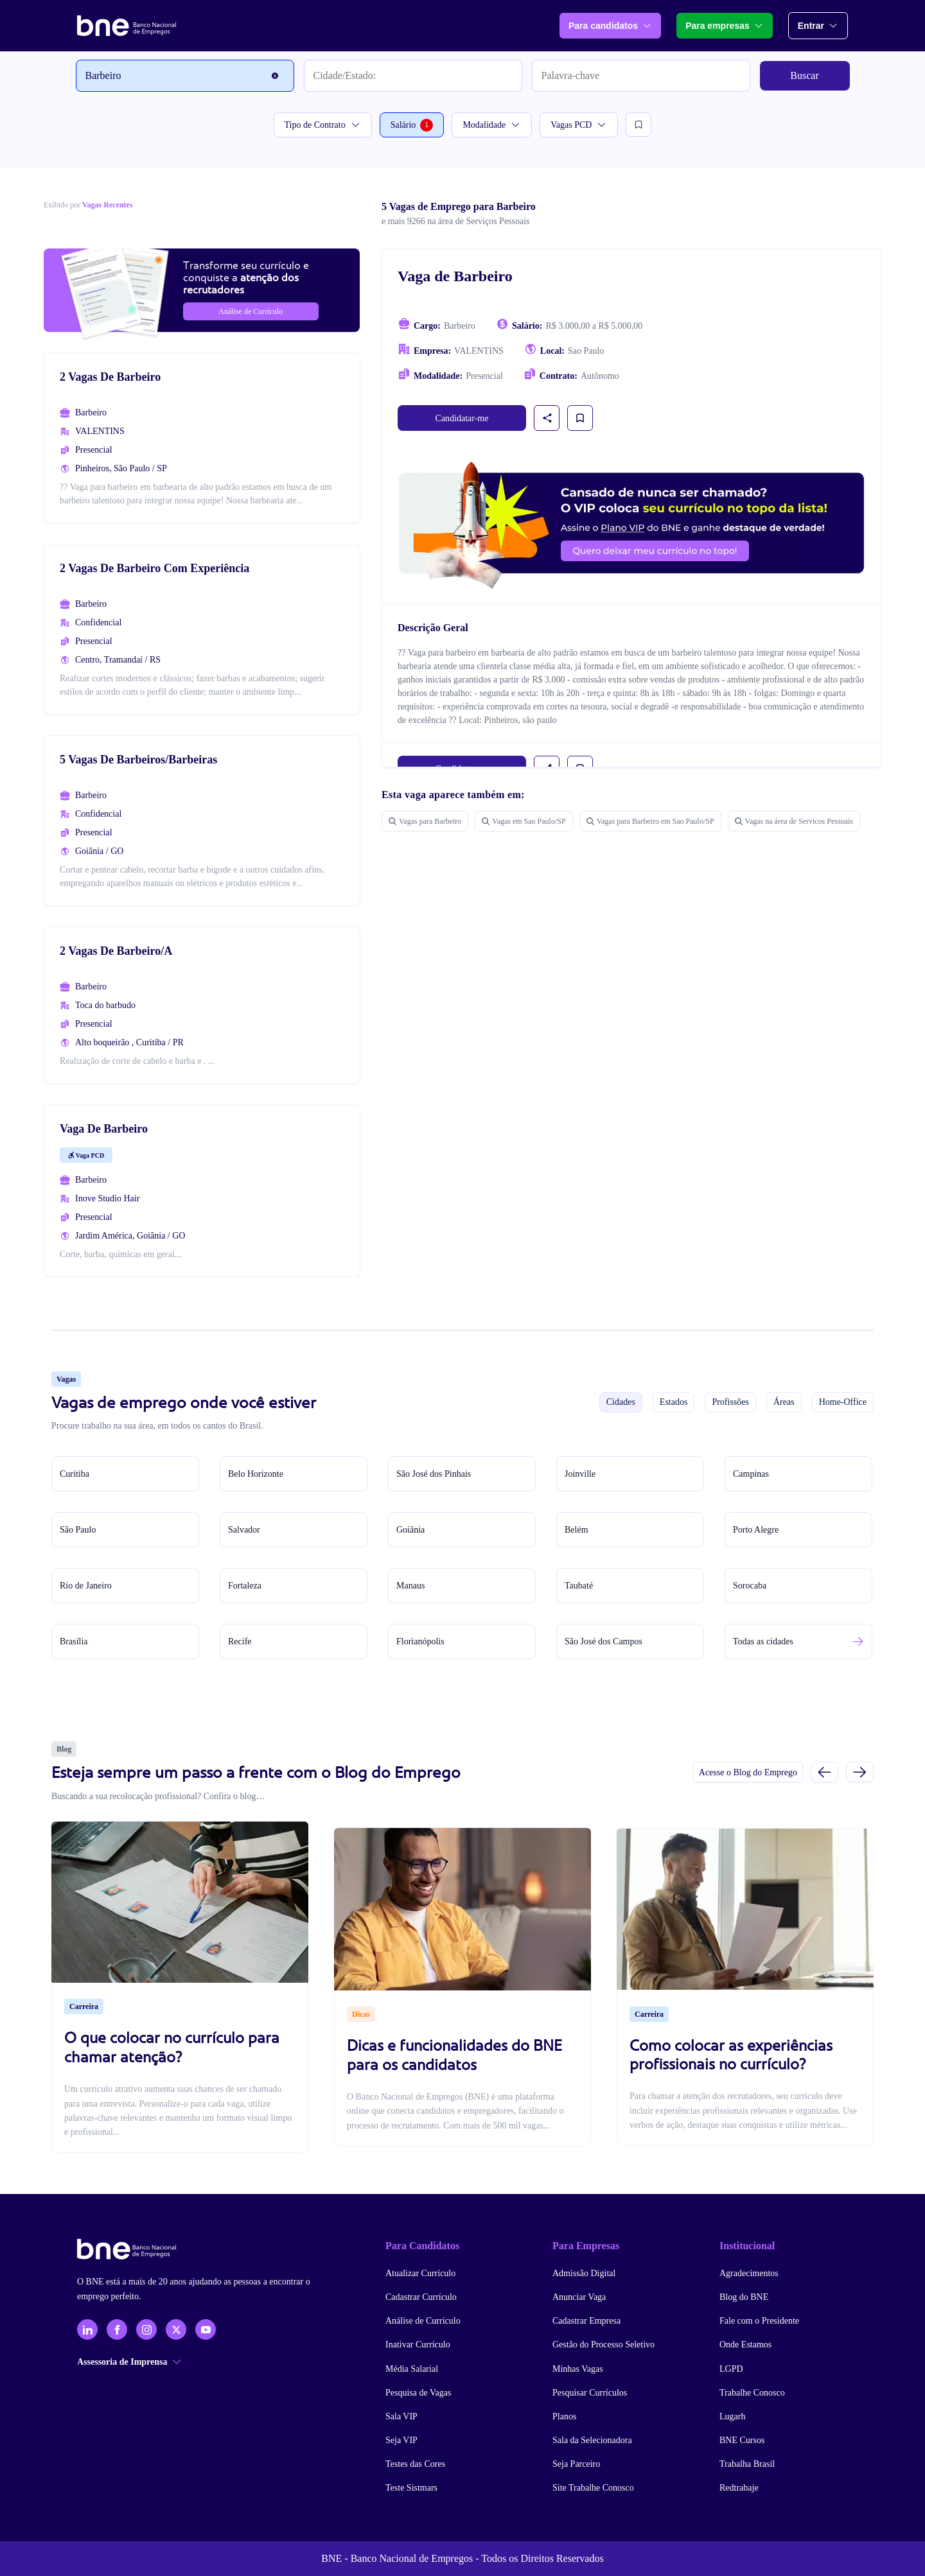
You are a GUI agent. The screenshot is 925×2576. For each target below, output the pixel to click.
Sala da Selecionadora (592, 2440)
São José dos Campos (603, 1641)
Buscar (804, 75)
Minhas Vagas (577, 2369)
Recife (240, 1641)
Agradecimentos (749, 2273)
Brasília (74, 1641)
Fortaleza (244, 1585)
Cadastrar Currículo (421, 2297)
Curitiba (74, 1474)
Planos (564, 2416)
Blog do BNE (743, 2297)
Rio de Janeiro (86, 1585)
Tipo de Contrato (323, 124)
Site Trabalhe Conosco (593, 2488)
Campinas (751, 1474)
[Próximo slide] (860, 1772)
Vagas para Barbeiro (425, 821)
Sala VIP (401, 2416)
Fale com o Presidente (759, 2321)
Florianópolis (420, 1641)
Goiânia (410, 1530)
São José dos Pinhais (433, 1474)
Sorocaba (749, 1585)
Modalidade (492, 124)
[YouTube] (205, 2329)
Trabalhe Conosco (752, 2393)
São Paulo (78, 1530)
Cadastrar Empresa (586, 2321)
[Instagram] (146, 2329)
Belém (576, 1530)
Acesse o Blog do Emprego (748, 1772)
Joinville (580, 1474)
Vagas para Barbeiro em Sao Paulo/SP (650, 821)
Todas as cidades (763, 1641)
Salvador (244, 1530)
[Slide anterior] (824, 1772)
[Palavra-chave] (641, 76)
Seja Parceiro (576, 2464)
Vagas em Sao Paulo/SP (523, 821)
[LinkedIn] (87, 2329)
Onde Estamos (745, 2344)
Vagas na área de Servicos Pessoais (794, 821)
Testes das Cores (415, 2464)
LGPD (731, 2369)
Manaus (410, 1585)
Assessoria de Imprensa (129, 2362)
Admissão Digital (583, 2273)
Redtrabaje (739, 2488)
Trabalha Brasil (747, 2464)
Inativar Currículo (417, 2344)
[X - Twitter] (176, 2329)
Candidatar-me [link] (462, 418)
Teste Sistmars (411, 2488)
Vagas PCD (579, 124)
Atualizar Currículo (420, 2273)
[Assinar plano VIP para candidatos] (631, 525)
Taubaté (579, 1585)
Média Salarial (411, 2369)
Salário (412, 125)
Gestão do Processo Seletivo (603, 2344)
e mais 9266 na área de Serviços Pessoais (456, 221)
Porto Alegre (756, 1530)
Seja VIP (401, 2440)
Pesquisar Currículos (589, 2393)
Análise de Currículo (423, 2321)
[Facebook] (117, 2329)
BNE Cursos (741, 2440)
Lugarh (732, 2416)
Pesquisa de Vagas (418, 2393)
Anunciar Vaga (579, 2297)
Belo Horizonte (255, 1474)
